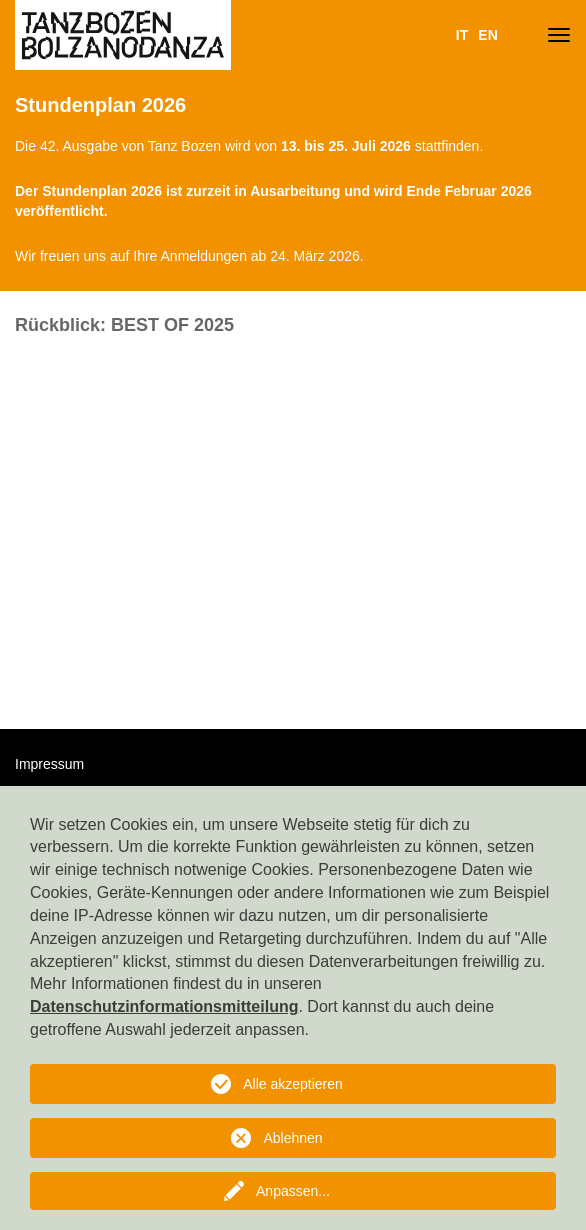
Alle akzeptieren (293, 1084)
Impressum (49, 764)
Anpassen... (293, 1191)
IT (462, 35)
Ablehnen (292, 1138)
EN (487, 35)
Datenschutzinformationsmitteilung (164, 1006)
